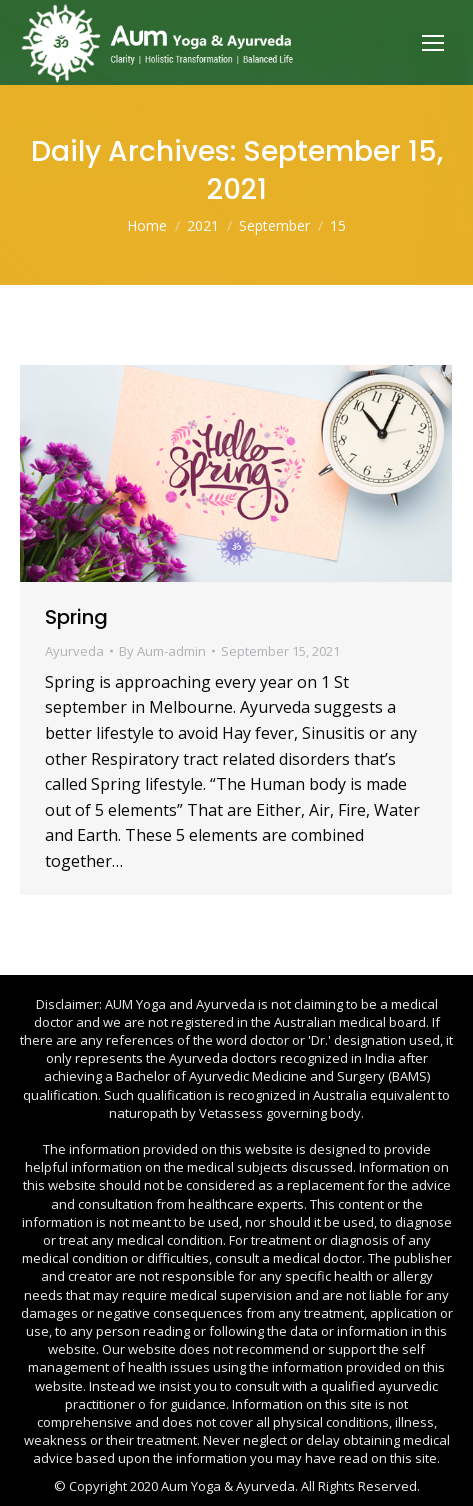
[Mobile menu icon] (433, 43)
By (162, 651)
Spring (76, 617)
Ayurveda (74, 651)
